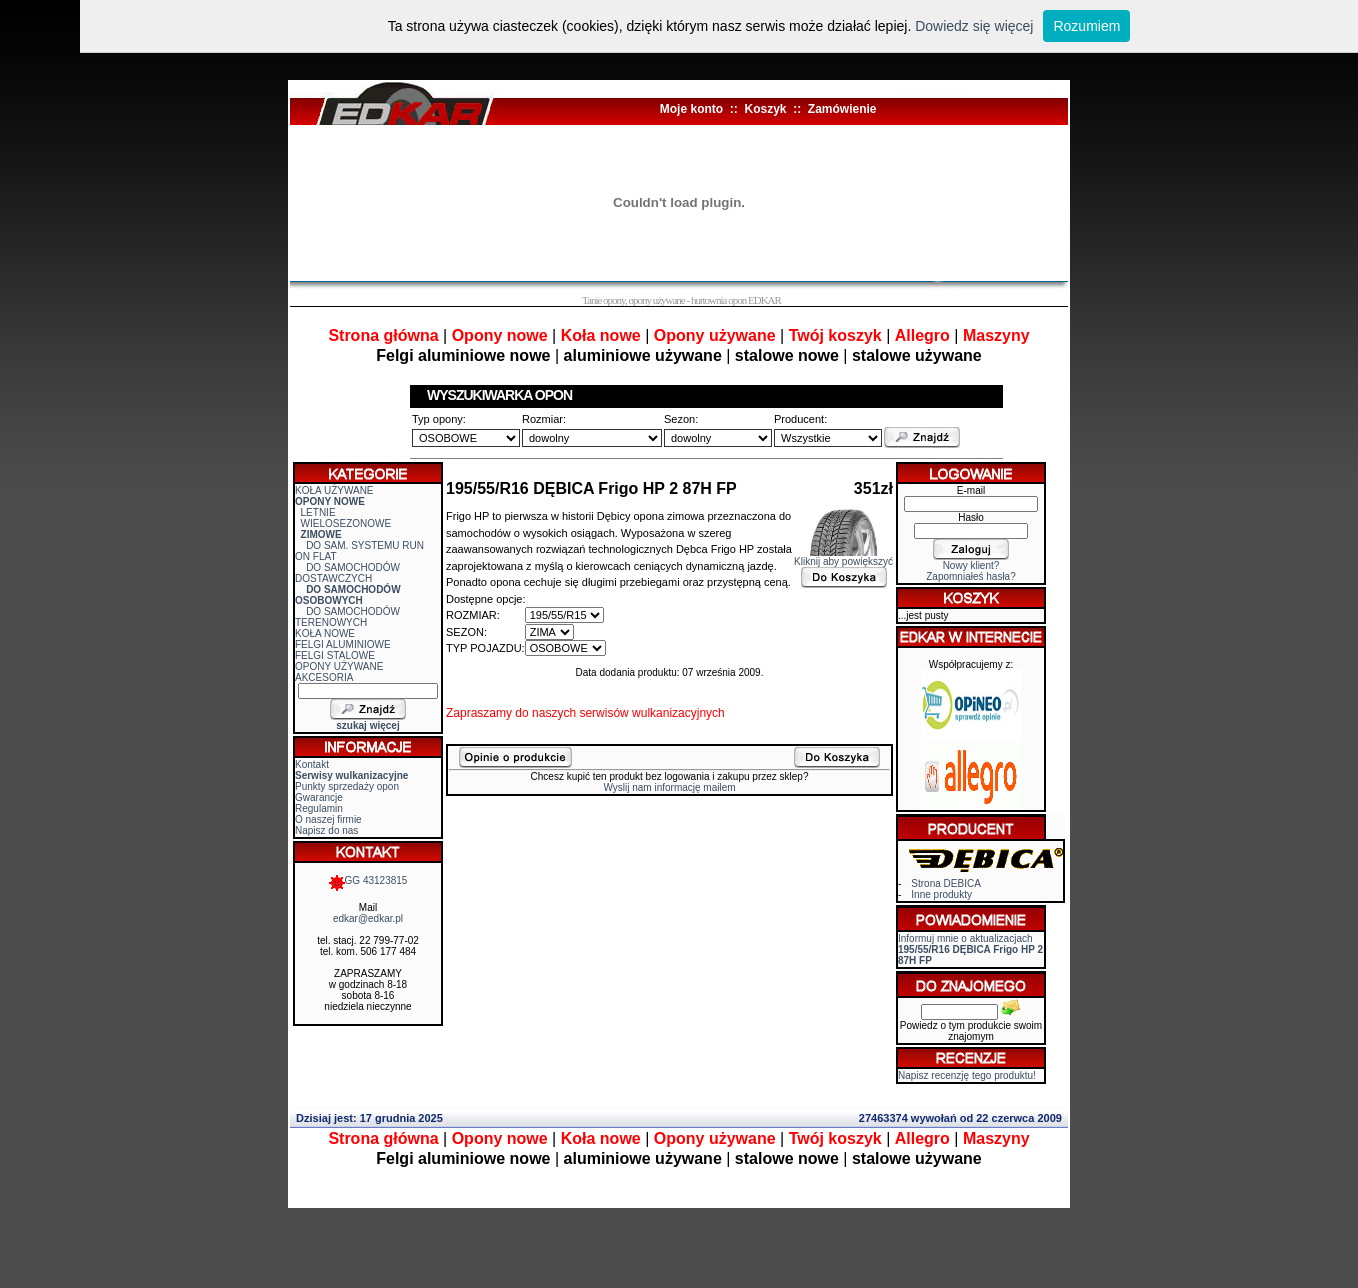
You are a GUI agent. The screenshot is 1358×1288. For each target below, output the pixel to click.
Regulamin (319, 808)
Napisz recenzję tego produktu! (967, 1075)
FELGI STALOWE (335, 655)
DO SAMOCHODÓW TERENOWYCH (347, 617)
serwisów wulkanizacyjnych (651, 713)
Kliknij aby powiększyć (843, 557)
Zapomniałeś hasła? (971, 576)
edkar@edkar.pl (368, 918)
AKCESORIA (324, 677)
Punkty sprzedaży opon (347, 786)
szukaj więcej (367, 725)
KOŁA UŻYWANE (334, 490)
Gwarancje (319, 797)
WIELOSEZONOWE (346, 523)
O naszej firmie (328, 819)
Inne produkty (941, 894)
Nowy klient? (971, 565)
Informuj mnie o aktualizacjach (970, 949)
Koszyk (765, 109)
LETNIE (318, 512)
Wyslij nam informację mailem (669, 787)
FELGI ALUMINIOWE (343, 644)
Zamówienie (842, 109)
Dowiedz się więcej (974, 26)
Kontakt (312, 764)
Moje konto (691, 109)
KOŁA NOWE (325, 633)
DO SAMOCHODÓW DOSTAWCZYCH (347, 573)
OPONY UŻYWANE (339, 666)
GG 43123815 (368, 880)
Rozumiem (1086, 26)
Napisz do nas (326, 830)
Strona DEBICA (945, 883)
